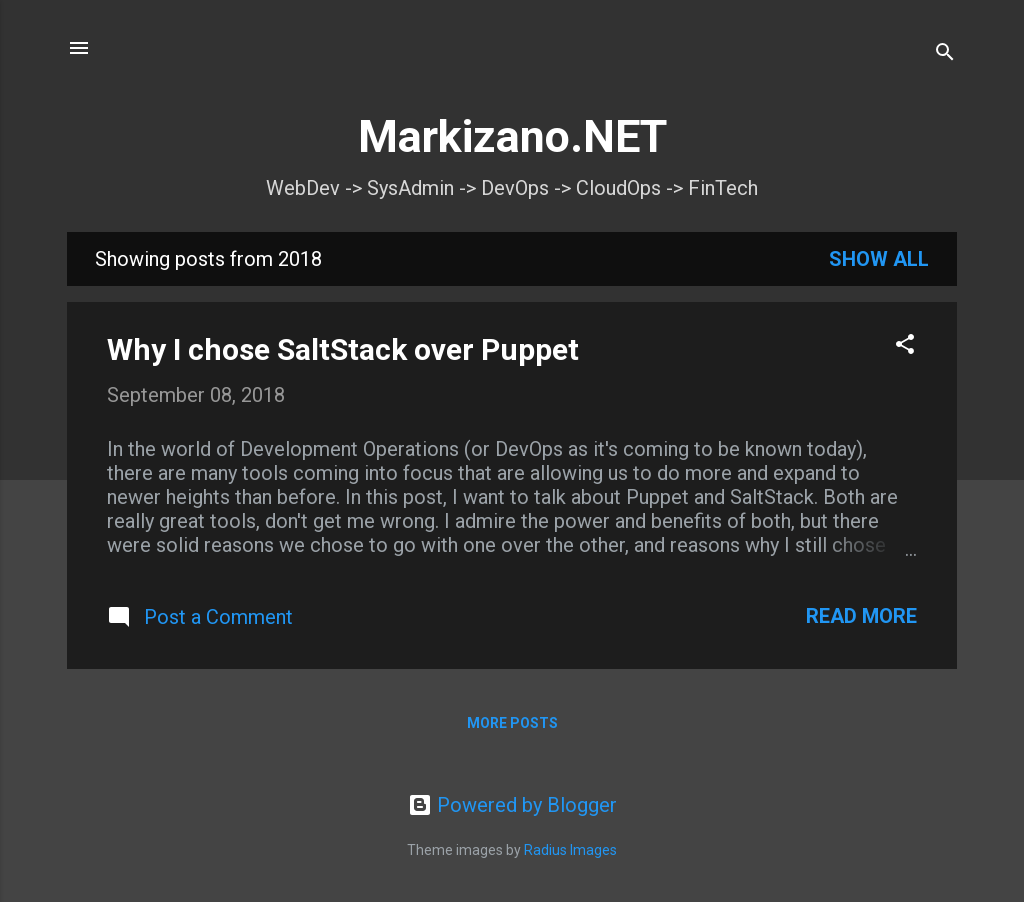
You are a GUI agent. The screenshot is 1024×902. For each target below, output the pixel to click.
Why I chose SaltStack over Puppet (343, 349)
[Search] (945, 54)
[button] (905, 346)
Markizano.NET (512, 136)
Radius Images (570, 850)
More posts (512, 723)
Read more (861, 616)
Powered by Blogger (512, 805)
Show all (879, 259)
